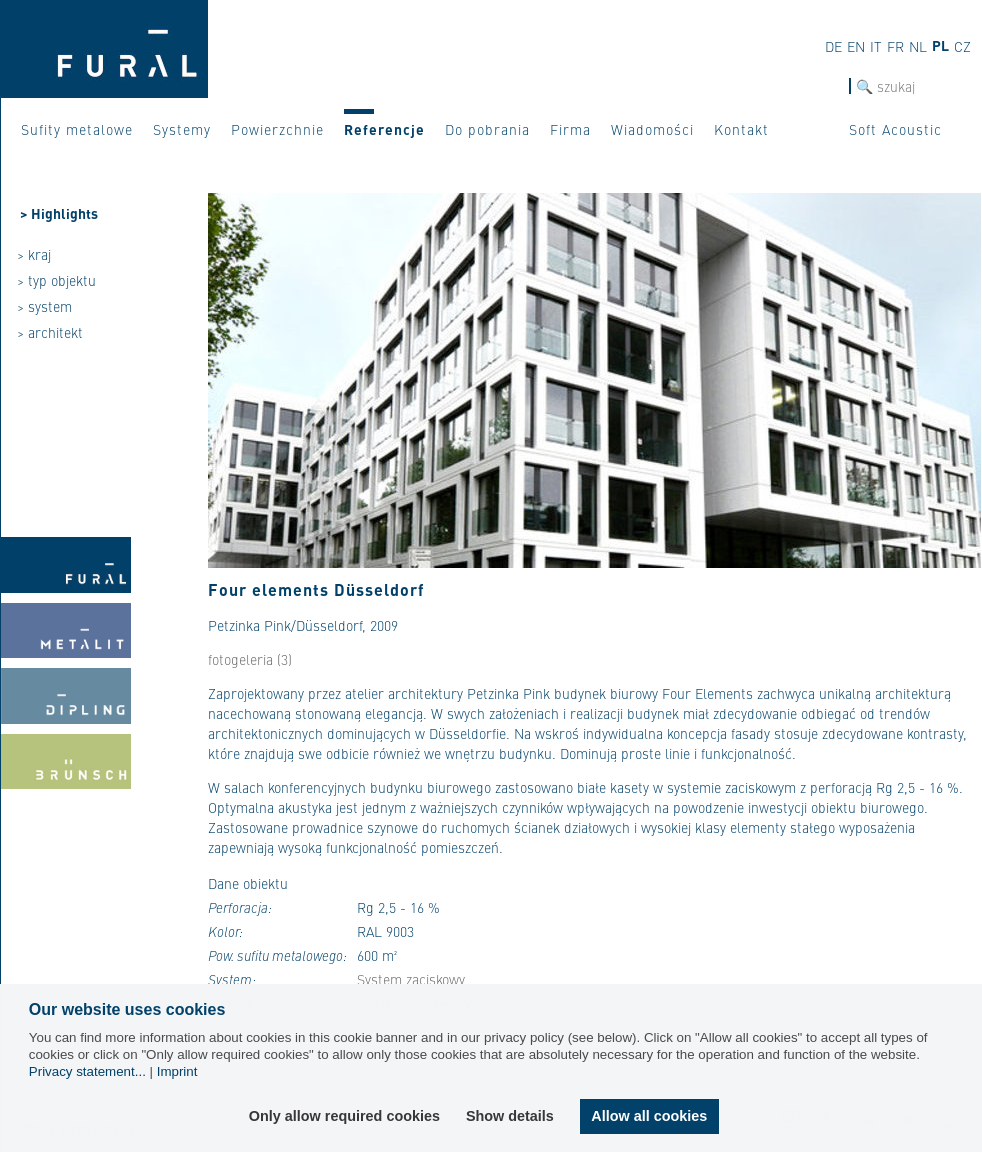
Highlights (64, 213)
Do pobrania (487, 129)
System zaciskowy (411, 979)
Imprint (177, 1071)
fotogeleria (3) (250, 659)
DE (833, 46)
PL (940, 45)
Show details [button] (511, 1116)
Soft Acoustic (895, 129)
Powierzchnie (277, 129)
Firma (570, 129)
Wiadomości (652, 129)
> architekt (50, 332)
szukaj (829, 86)
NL (918, 46)
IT (876, 46)
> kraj (34, 254)
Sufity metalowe (77, 129)
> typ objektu (56, 280)
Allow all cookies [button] (649, 1116)
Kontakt (741, 129)
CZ (962, 46)
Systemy (182, 129)
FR (895, 46)
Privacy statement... (87, 1071)
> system (44, 306)
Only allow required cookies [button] (345, 1116)
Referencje (384, 129)
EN (856, 46)
